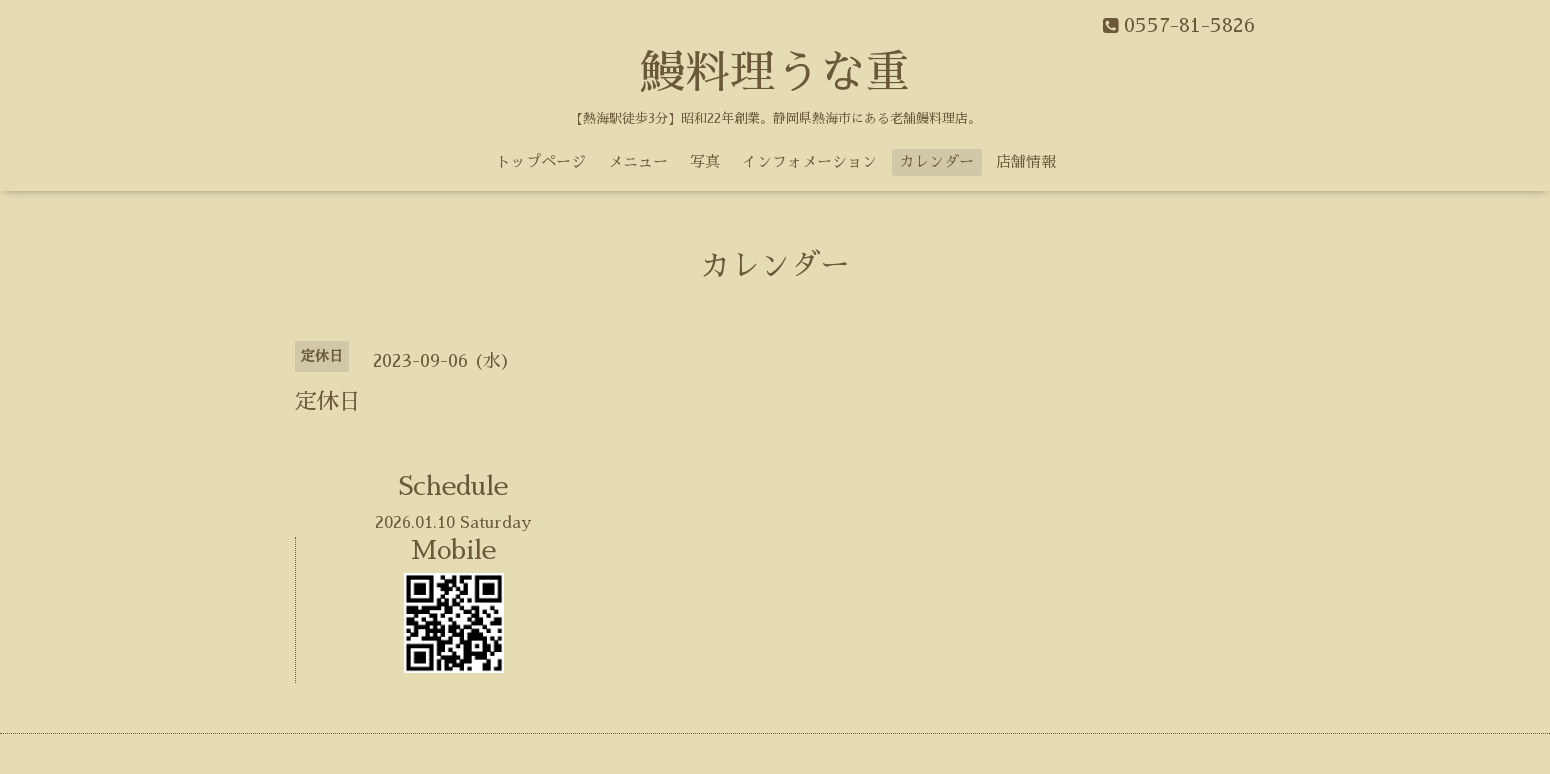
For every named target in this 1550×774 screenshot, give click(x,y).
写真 (705, 161)
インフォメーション (809, 161)
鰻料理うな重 (775, 72)
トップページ (541, 161)
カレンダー (936, 161)
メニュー (638, 161)
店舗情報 (1026, 161)
